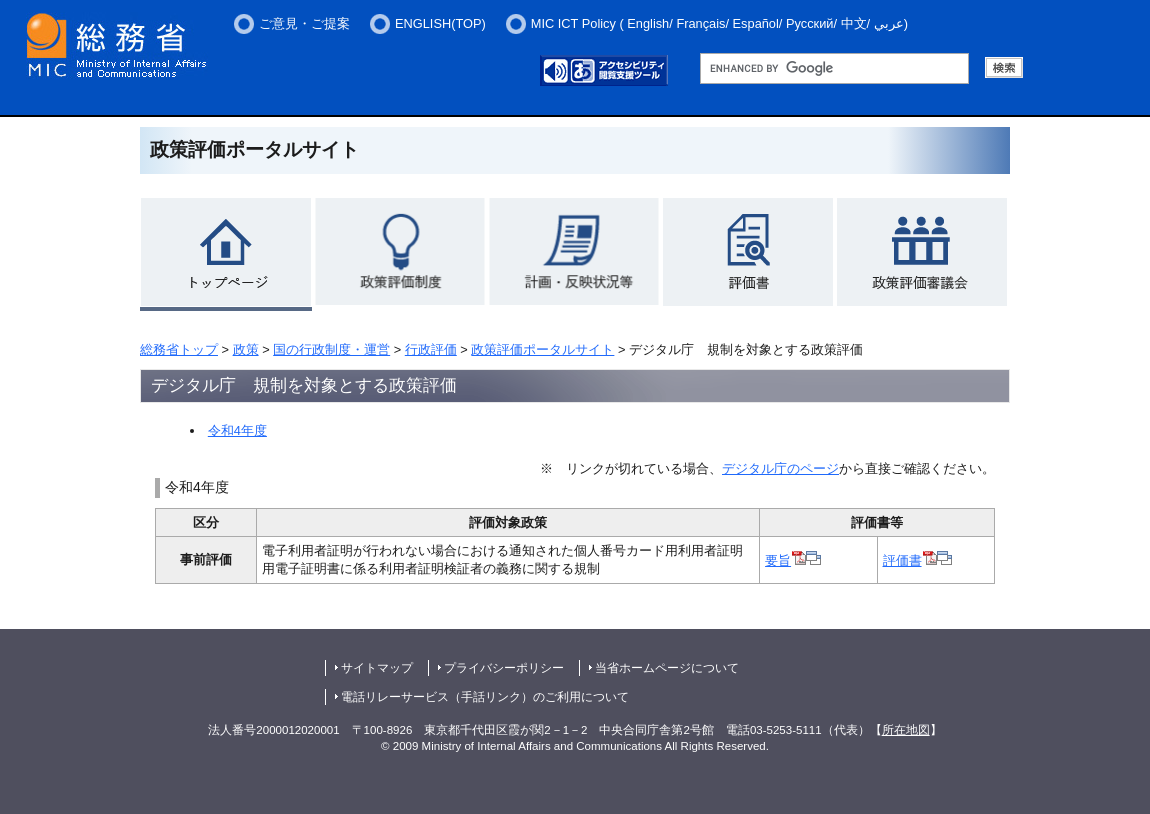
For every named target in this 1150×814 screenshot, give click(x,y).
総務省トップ (179, 349)
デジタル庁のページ (780, 468)
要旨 (793, 560)
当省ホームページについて (667, 668)
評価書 (917, 560)
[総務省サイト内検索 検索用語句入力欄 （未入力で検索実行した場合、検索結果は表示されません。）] (834, 68)
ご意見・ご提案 (304, 23)
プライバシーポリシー (504, 668)
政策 (246, 349)
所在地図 (906, 730)
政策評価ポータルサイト (542, 349)
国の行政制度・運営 (331, 349)
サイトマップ (377, 668)
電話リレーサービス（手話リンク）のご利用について (485, 697)
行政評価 (431, 349)
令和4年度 (237, 430)
